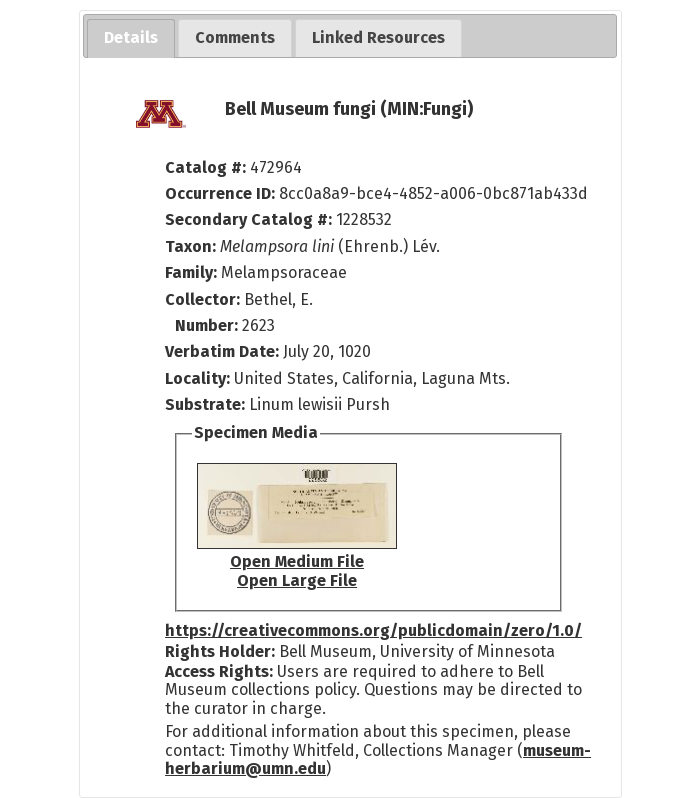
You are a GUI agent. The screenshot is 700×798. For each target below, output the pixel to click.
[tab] (131, 38)
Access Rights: (219, 671)
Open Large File (297, 580)
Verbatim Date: (222, 351)
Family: (191, 272)
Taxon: (190, 246)
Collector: (204, 299)
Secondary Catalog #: (248, 219)
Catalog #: (207, 167)
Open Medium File (297, 561)
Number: (208, 325)
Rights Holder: (220, 651)
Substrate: (207, 404)
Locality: (197, 378)
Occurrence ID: (222, 193)
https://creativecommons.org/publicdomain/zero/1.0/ (373, 630)
